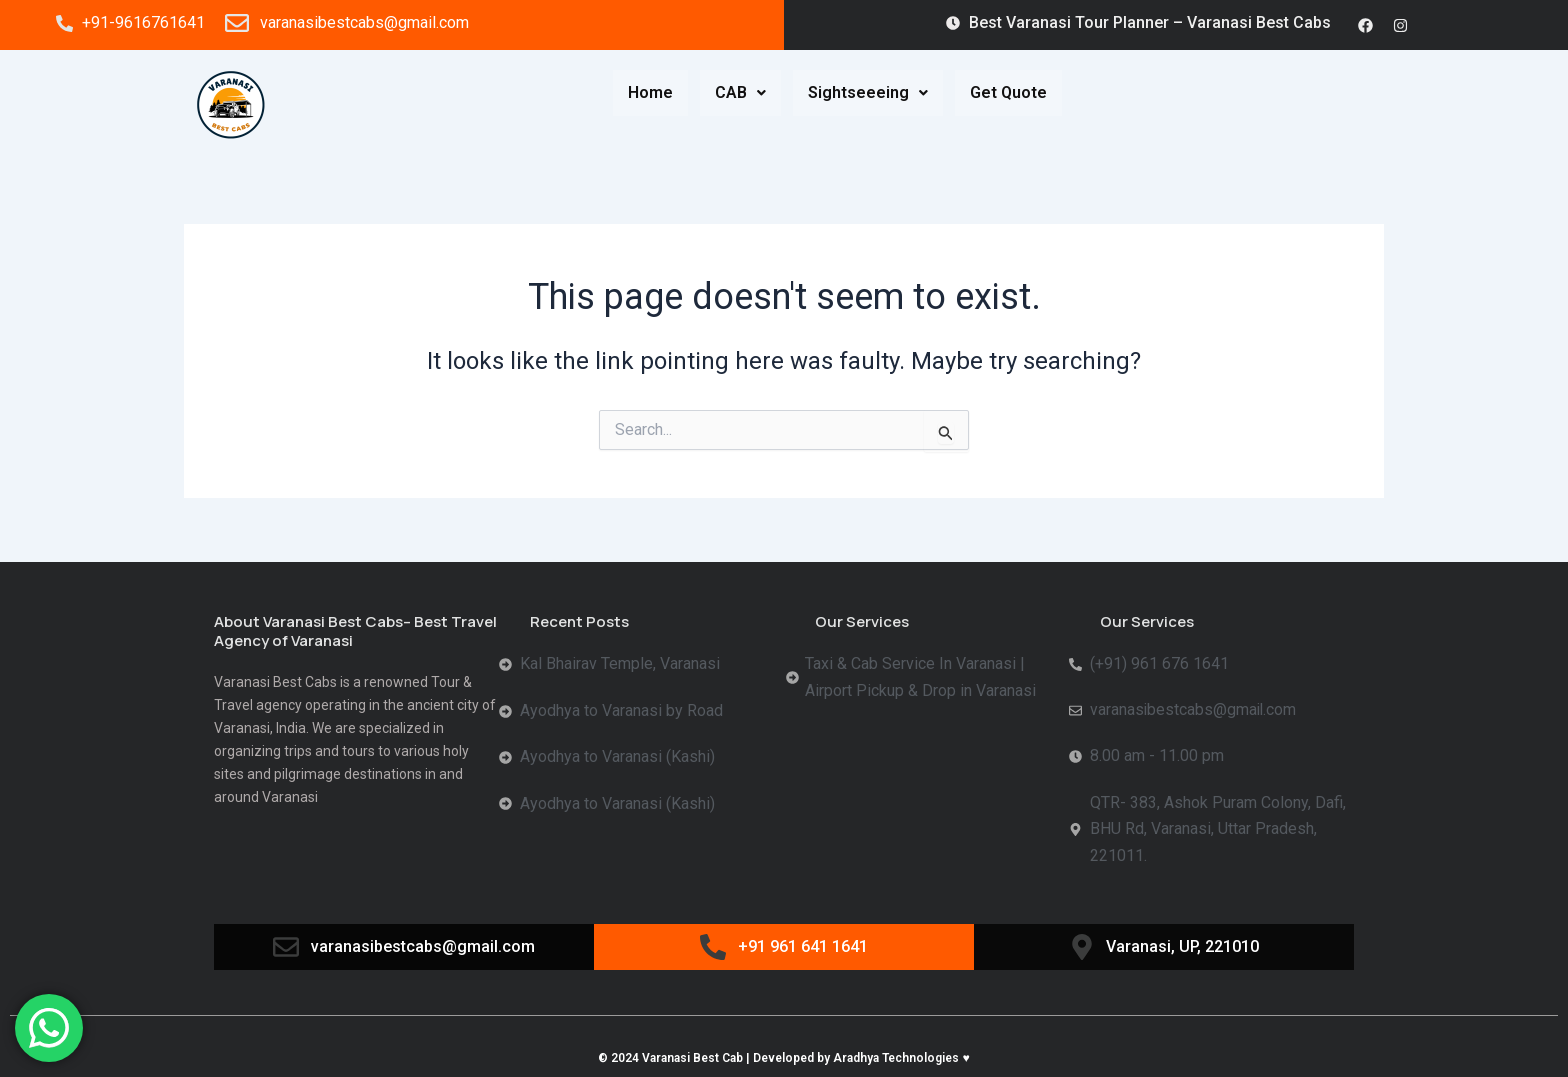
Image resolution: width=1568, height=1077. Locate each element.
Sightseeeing (868, 92)
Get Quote (1008, 92)
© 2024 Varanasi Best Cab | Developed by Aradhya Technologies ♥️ (783, 1059)
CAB (740, 92)
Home (650, 92)
